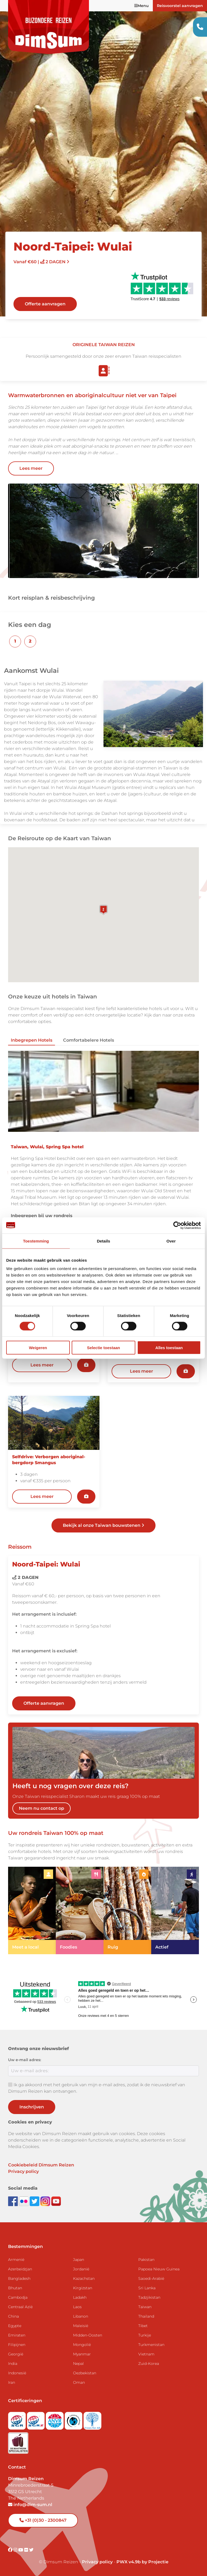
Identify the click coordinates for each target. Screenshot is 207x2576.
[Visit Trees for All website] (92, 2419)
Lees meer (31, 468)
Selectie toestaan (103, 1347)
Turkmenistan (151, 2344)
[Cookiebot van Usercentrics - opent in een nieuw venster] (177, 1225)
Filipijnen (16, 2344)
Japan (78, 2259)
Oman (79, 2382)
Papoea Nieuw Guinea (159, 2269)
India (12, 2363)
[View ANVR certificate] (55, 2419)
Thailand (146, 2316)
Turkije (144, 2335)
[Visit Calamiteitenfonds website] (74, 2419)
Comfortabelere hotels (88, 1040)
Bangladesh (19, 2278)
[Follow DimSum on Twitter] (35, 2201)
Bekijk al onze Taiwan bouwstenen (103, 1525)
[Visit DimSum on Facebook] (13, 2201)
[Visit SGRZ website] (36, 2419)
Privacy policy (23, 2171)
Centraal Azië (20, 2306)
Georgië (15, 2354)
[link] (32, 1910)
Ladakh (80, 2297)
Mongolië (82, 2344)
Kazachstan (84, 2278)
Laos (77, 2306)
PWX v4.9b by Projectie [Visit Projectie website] (142, 2561)
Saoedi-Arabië (151, 2278)
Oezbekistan (84, 2373)
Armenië (16, 2259)
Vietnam (146, 2354)
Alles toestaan (169, 1347)
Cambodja (17, 2297)
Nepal (78, 2363)
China (13, 2316)
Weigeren (38, 1347)
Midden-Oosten (87, 2335)
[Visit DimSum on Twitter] (31, 2550)
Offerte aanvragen (45, 303)
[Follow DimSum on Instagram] (45, 2201)
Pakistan (146, 2259)
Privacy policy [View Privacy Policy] (97, 2561)
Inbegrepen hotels (31, 1040)
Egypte (14, 2325)
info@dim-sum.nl (30, 2504)
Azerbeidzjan (20, 2269)
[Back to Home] (48, 27)
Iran (11, 2382)
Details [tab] (103, 1240)
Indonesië (17, 2373)
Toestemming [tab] (36, 1240)
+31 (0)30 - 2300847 (43, 2520)
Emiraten (16, 2335)
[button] (15, 641)
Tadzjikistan (149, 2297)
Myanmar (82, 2354)
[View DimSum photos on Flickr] (24, 2201)
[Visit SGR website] (17, 2419)
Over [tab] (171, 1240)
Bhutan (15, 2287)
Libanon (80, 2316)
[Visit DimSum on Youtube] (21, 2550)
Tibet (143, 2325)
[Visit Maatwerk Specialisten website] (18, 2441)
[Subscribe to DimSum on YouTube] (56, 2201)
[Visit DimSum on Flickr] (26, 2550)
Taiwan (144, 2306)
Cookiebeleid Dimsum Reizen (41, 2165)
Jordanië (81, 2269)
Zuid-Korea (148, 2363)
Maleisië (80, 2325)
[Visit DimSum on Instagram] (15, 2550)
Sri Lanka (147, 2287)
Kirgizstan (82, 2287)
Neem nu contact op (41, 1808)
